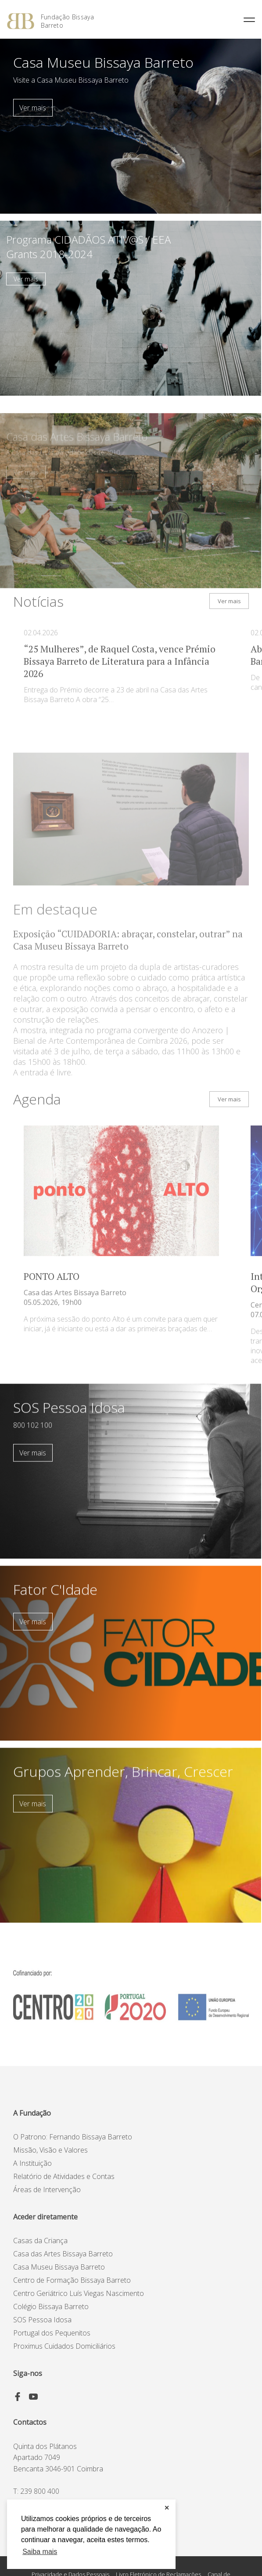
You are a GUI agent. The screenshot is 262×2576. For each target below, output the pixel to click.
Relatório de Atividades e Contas (64, 2176)
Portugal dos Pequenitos (51, 2333)
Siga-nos (27, 2373)
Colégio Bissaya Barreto (51, 2306)
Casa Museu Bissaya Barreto (59, 2267)
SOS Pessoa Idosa (42, 2320)
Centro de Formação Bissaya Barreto (72, 2280)
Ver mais (32, 108)
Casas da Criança (40, 2240)
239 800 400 (39, 2491)
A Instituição (32, 2163)
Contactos (30, 2422)
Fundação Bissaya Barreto (67, 21)
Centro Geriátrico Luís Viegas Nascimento (78, 2293)
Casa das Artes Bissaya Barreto (63, 2254)
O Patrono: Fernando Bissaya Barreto (72, 2137)
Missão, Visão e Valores (50, 2150)
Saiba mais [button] (39, 2551)
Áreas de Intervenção (47, 2189)
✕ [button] (166, 2507)
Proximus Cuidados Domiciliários (64, 2346)
